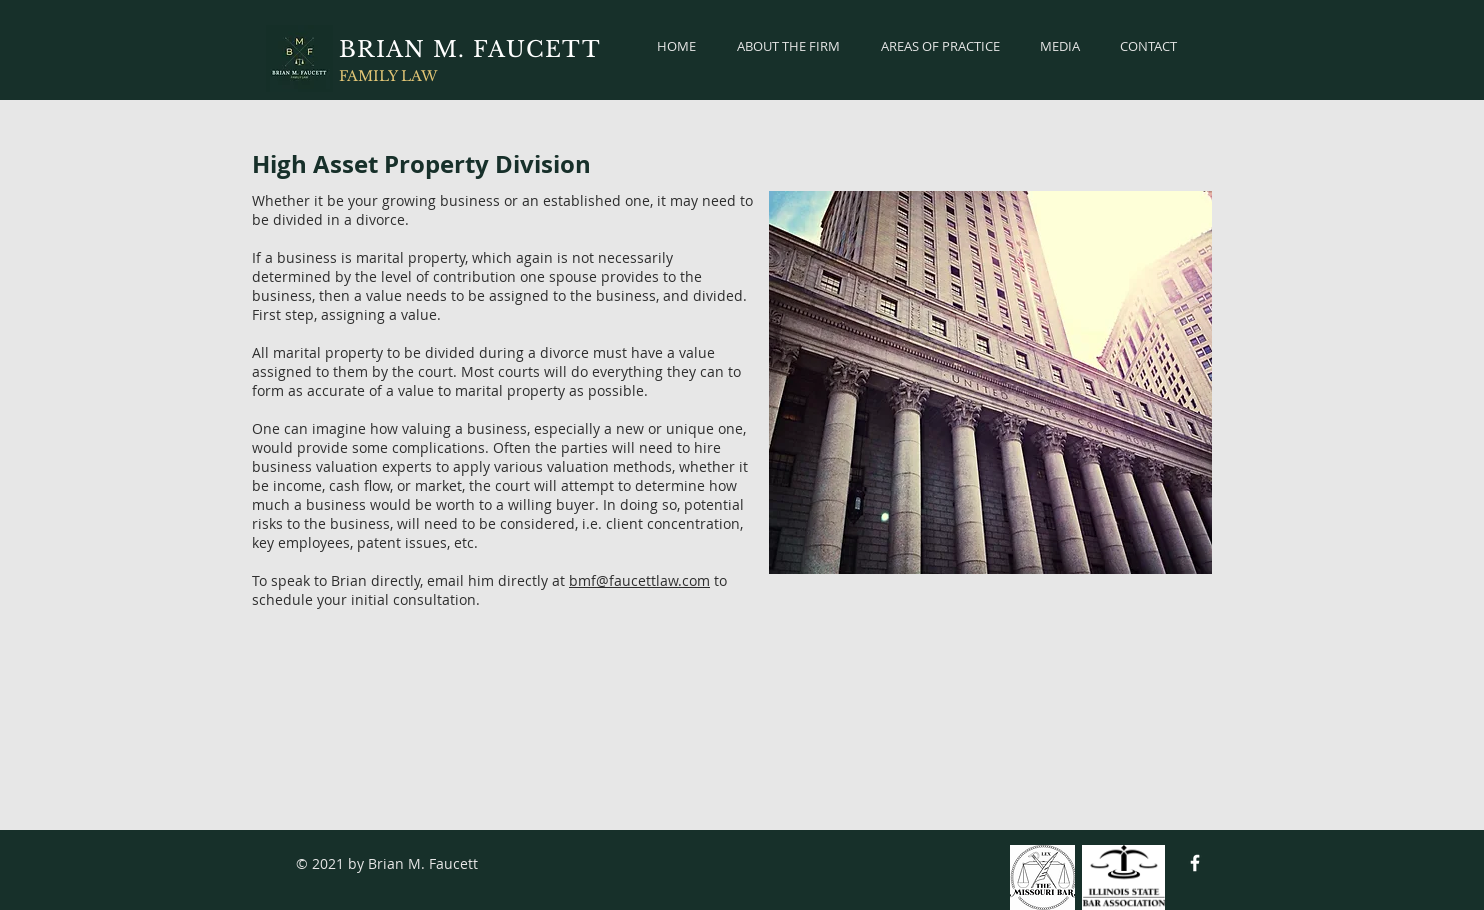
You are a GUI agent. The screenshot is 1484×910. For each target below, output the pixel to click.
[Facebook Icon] (1195, 863)
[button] (940, 46)
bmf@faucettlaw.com (639, 580)
